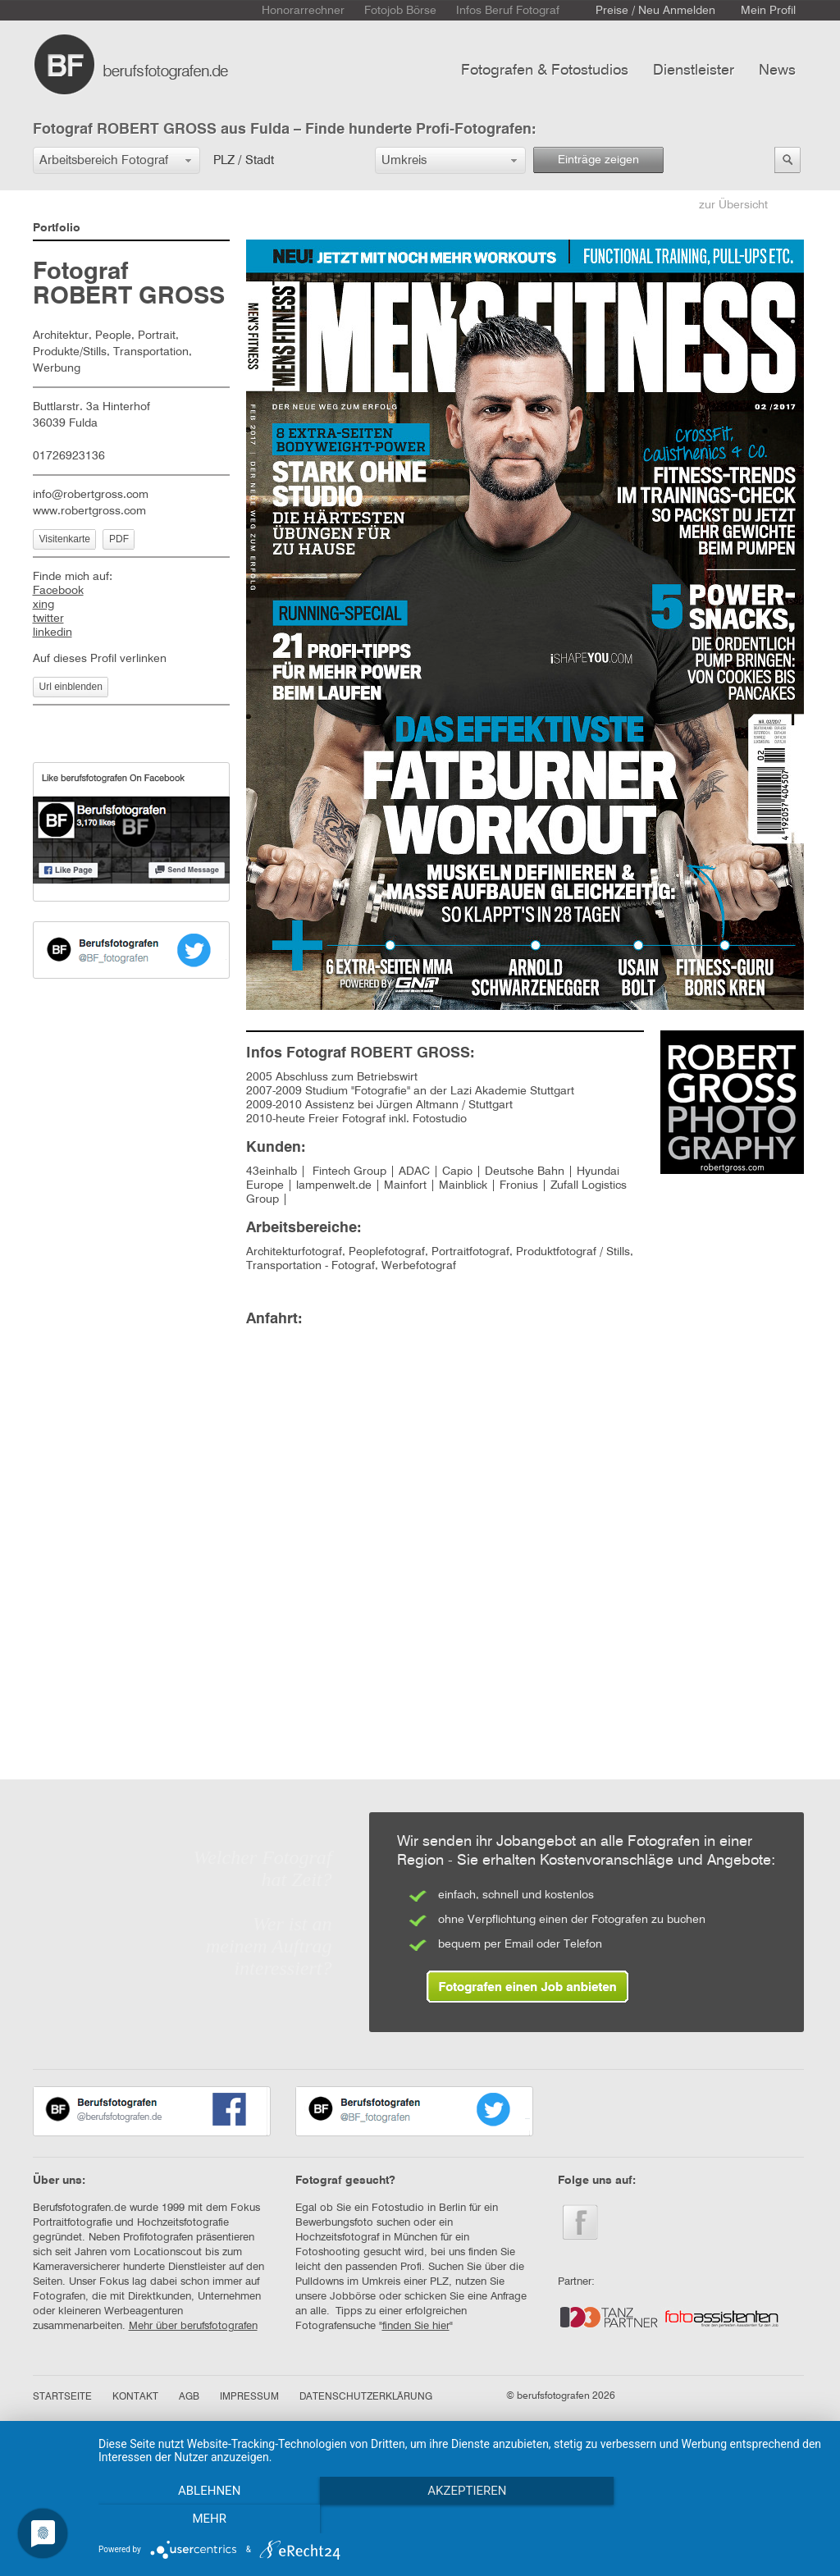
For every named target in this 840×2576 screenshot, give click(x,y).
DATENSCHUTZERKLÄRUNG (365, 2397)
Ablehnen (207, 2519)
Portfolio (56, 228)
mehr (715, 2519)
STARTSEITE (62, 2397)
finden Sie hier (416, 2326)
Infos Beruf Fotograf (507, 10)
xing (43, 604)
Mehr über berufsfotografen (193, 2326)
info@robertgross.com (90, 494)
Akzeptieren (461, 2519)
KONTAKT (135, 2397)
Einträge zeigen (598, 160)
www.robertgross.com (89, 511)
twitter (48, 618)
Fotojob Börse (400, 10)
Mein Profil (768, 10)
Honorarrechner (303, 10)
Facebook (58, 590)
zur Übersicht (733, 205)
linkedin (52, 632)
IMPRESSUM (249, 2397)
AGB (189, 2397)
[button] (116, 160)
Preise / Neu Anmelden (655, 10)
